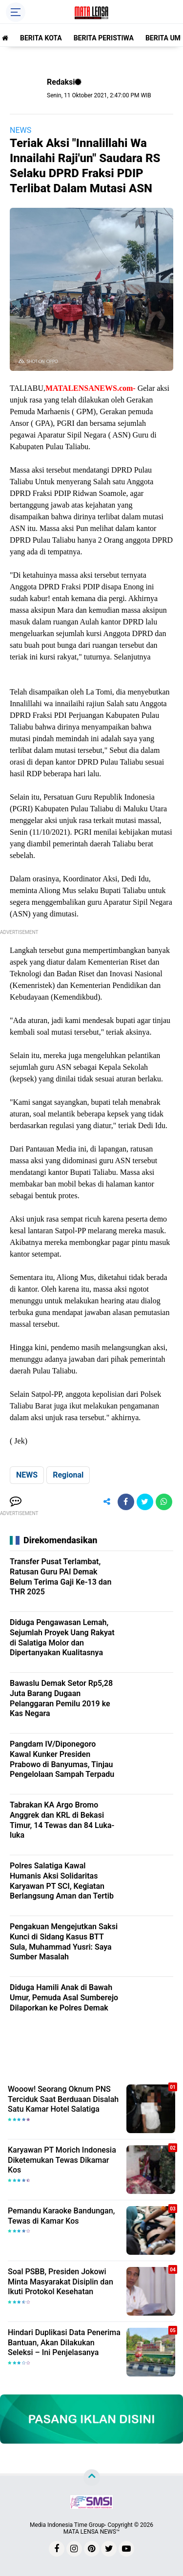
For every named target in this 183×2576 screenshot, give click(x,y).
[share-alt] (107, 1502)
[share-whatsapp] (164, 1502)
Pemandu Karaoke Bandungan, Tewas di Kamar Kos (61, 2216)
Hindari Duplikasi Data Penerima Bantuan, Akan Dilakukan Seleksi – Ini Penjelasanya (64, 2342)
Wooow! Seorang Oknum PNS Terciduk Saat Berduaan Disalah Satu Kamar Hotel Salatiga (63, 2099)
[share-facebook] (126, 1502)
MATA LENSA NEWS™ (91, 2531)
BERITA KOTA (41, 38)
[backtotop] (91, 2477)
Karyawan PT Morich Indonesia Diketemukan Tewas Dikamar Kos (62, 2160)
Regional (68, 1475)
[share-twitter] (145, 1502)
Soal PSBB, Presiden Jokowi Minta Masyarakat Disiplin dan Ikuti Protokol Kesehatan (60, 2282)
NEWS (20, 130)
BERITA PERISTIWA (104, 38)
